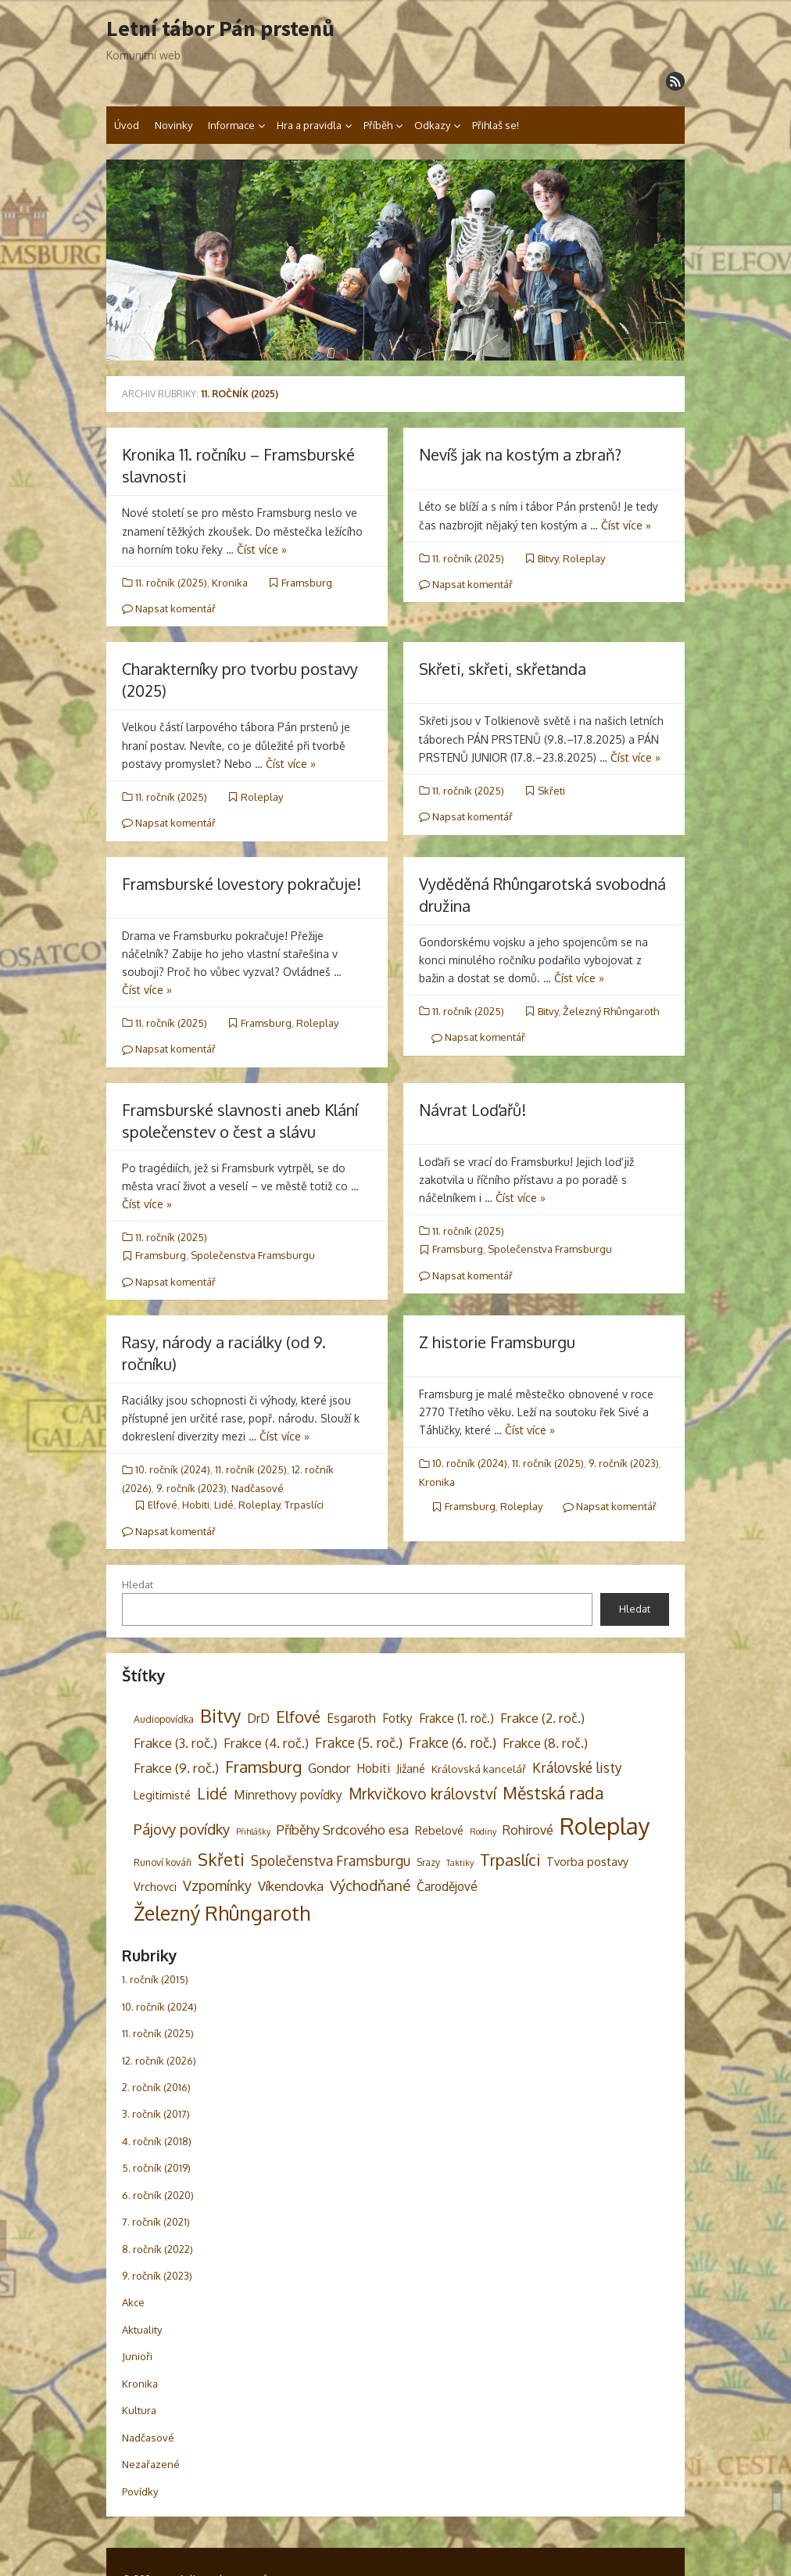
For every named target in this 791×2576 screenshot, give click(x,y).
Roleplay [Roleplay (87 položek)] (605, 1825)
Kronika (230, 582)
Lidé (224, 1504)
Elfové (162, 1504)
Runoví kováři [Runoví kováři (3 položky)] (162, 1862)
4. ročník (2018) (156, 2141)
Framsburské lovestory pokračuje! (241, 884)
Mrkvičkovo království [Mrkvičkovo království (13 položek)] (422, 1793)
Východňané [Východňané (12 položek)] (370, 1885)
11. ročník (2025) (171, 582)
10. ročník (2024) (172, 1469)
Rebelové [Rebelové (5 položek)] (439, 1830)
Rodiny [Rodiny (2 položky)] (483, 1831)
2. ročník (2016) (156, 2087)
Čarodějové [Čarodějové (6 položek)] (447, 1886)
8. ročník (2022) (157, 2249)
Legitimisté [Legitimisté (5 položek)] (162, 1795)
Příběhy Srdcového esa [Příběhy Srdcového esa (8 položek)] (343, 1829)
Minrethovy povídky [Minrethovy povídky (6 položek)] (288, 1795)
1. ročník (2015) (155, 1979)
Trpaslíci (304, 1504)
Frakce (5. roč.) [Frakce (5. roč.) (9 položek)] (359, 1742)
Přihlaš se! (495, 125)
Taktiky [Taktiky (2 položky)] (460, 1862)
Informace (231, 125)
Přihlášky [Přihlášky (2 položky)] (253, 1831)
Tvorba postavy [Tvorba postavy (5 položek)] (587, 1861)
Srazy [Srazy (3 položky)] (428, 1862)
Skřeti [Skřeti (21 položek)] (221, 1859)
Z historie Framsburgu (497, 1342)
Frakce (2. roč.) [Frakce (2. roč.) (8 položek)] (542, 1718)
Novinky (173, 125)
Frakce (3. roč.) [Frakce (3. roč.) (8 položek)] (175, 1743)
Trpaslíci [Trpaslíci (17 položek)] (510, 1859)
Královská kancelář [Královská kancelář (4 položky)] (478, 1768)
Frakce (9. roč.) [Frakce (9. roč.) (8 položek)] (176, 1768)
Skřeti (551, 790)
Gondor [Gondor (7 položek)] (329, 1768)
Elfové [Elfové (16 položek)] (298, 1716)
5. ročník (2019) (156, 2168)
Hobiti (195, 1504)
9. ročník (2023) (191, 1488)
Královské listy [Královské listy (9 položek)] (577, 1767)
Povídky (140, 2491)
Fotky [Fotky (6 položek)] (397, 1718)
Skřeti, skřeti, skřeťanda (502, 668)
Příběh (377, 125)
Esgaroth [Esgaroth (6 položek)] (351, 1718)
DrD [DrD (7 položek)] (258, 1718)
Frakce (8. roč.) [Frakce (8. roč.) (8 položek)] (545, 1743)
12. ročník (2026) (159, 2060)
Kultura (139, 2410)
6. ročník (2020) (158, 2195)
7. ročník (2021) (156, 2221)
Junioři (137, 2356)
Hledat (137, 1584)
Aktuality (142, 2329)
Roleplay (584, 558)
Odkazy (432, 125)
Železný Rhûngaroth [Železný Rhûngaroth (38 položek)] (222, 1912)
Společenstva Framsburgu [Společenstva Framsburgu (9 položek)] (330, 1860)
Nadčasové (257, 1488)
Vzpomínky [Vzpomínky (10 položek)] (217, 1885)
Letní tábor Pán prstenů (220, 29)
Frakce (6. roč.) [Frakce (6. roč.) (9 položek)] (452, 1742)
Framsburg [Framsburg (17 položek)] (263, 1766)
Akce (133, 2302)
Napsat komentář (169, 608)
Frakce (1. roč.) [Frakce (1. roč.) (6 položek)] (456, 1718)
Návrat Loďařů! (472, 1110)
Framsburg (306, 582)
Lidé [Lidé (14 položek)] (212, 1793)
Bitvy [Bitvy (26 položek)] (220, 1716)
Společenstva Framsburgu (253, 1255)
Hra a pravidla (309, 125)
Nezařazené (151, 2464)
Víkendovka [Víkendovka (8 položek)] (291, 1886)
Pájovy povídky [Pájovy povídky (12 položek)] (182, 1829)
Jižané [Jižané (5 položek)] (410, 1768)
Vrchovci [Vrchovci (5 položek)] (155, 1886)
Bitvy (548, 558)
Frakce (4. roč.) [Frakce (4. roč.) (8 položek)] (266, 1743)
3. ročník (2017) (156, 2114)
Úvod (126, 125)
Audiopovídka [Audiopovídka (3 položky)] (164, 1719)
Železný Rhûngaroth (611, 1011)
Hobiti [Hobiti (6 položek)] (373, 1768)
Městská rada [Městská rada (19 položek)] (553, 1792)
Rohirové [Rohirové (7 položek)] (528, 1830)
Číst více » (262, 549)
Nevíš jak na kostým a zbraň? (520, 454)
